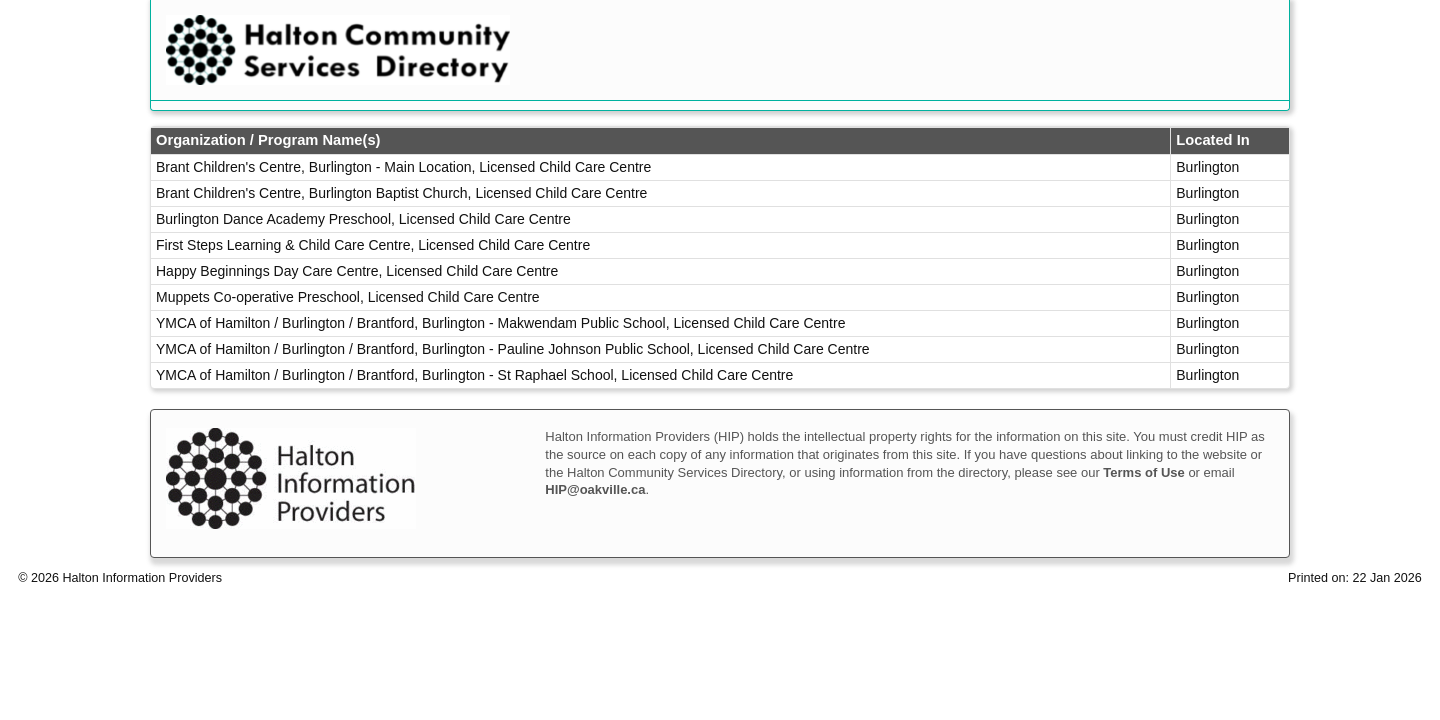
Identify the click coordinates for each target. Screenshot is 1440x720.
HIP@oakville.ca (595, 489)
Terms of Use (1143, 472)
